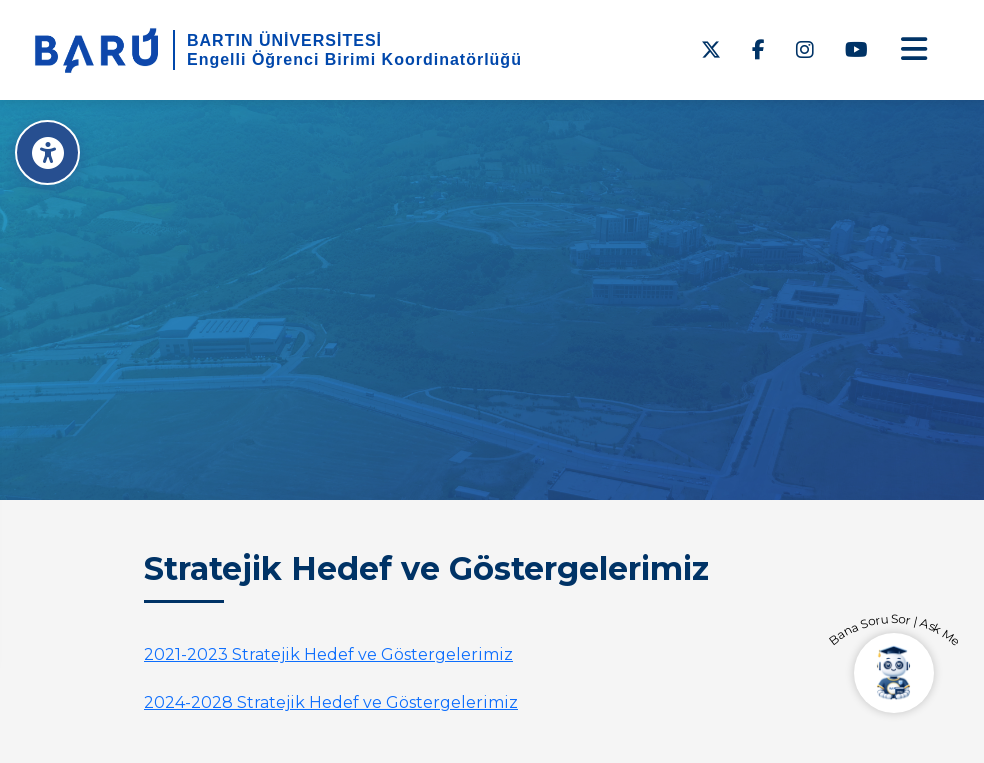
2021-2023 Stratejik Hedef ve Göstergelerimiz (328, 654)
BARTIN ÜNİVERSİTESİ (284, 40)
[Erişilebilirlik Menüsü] (47, 152)
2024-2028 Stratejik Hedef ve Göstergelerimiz (331, 702)
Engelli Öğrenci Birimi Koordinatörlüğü (354, 59)
